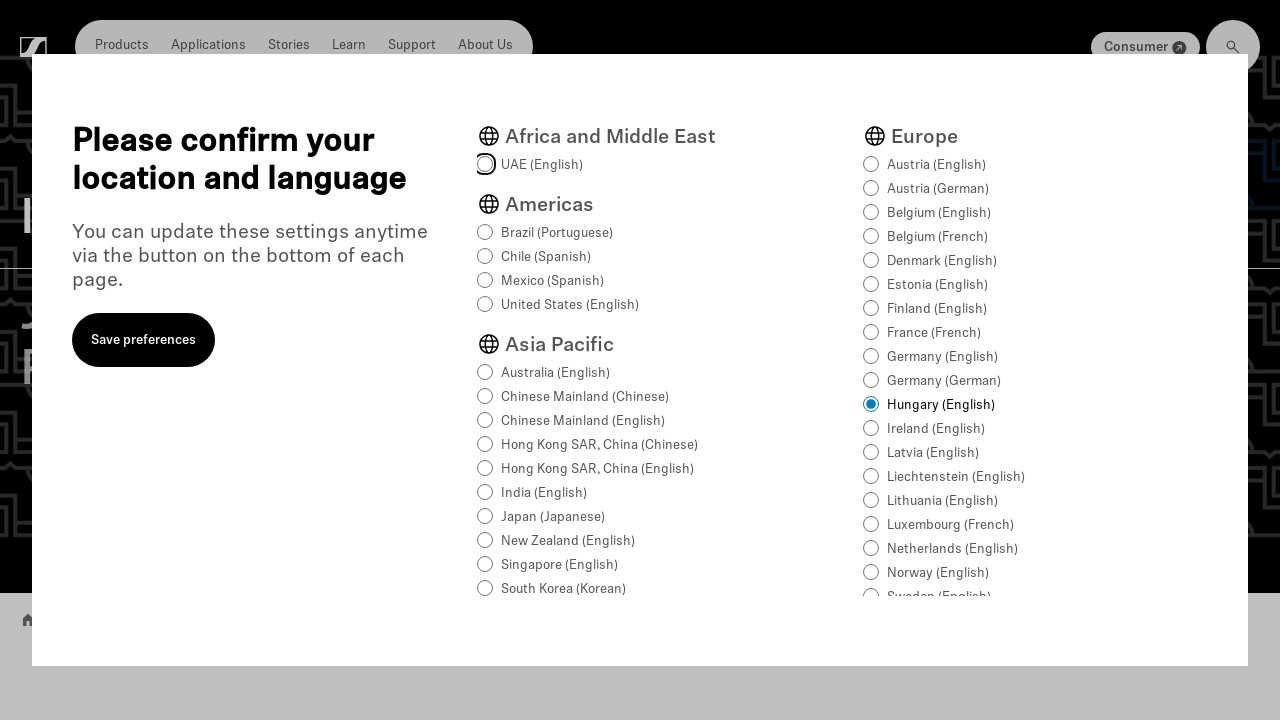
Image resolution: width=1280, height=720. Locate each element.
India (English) (544, 493)
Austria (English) (936, 165)
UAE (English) (542, 165)
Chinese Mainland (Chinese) (585, 397)
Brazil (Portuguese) (557, 233)
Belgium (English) (939, 213)
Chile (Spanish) (546, 257)
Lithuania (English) (942, 501)
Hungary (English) (941, 405)
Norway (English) (938, 573)
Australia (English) (555, 373)
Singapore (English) (559, 565)
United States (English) (570, 305)
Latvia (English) (933, 453)
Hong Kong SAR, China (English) (597, 469)
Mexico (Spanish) (552, 281)
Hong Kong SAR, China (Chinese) (599, 445)
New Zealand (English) (568, 541)
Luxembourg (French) (950, 525)
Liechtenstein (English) (956, 477)
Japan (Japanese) (553, 517)
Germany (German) (944, 381)
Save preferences (143, 340)
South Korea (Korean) (563, 589)
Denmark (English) (942, 261)
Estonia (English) (937, 285)
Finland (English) (937, 309)
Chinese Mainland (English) (583, 421)
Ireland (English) (936, 429)
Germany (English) (942, 357)
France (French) (934, 333)
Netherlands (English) (952, 549)
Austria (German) (938, 189)
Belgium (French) (937, 237)
